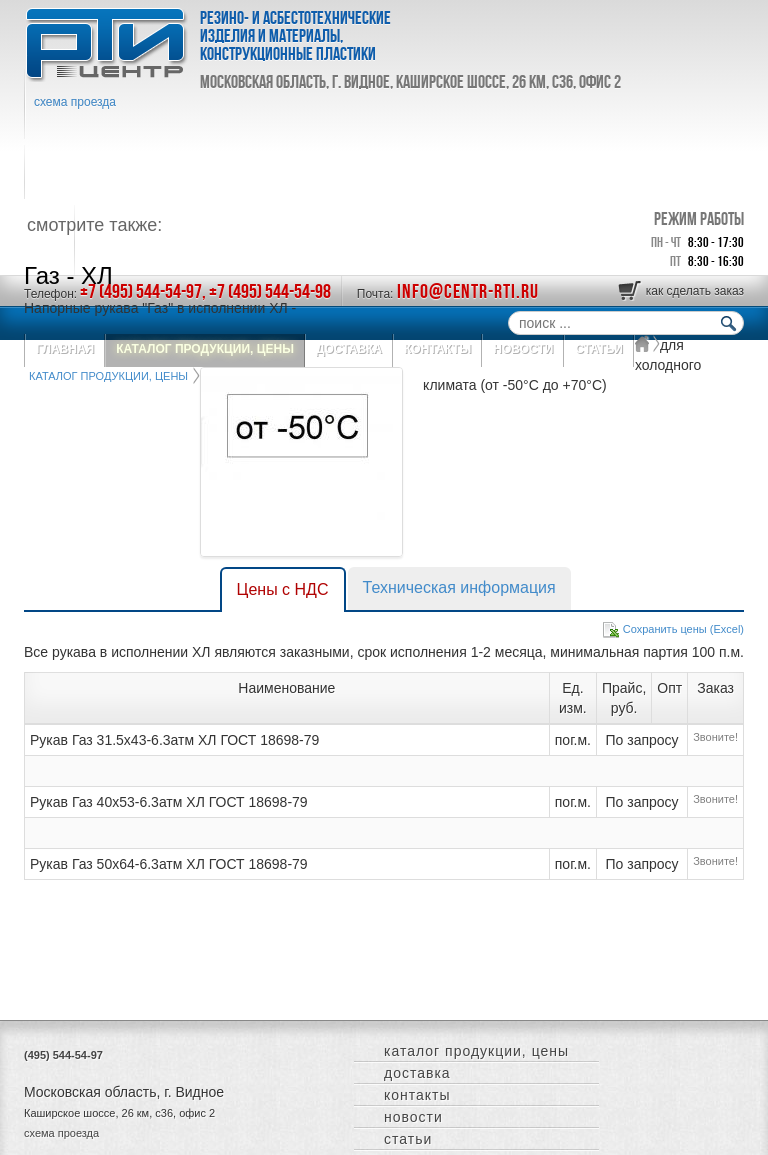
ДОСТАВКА (417, 1073)
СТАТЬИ (408, 1139)
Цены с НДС (283, 589)
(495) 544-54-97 (63, 1055)
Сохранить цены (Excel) (683, 629)
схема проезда (75, 102)
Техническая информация (459, 587)
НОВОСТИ (413, 1117)
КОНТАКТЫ (417, 1095)
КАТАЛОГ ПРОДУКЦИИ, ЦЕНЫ (476, 1051)
